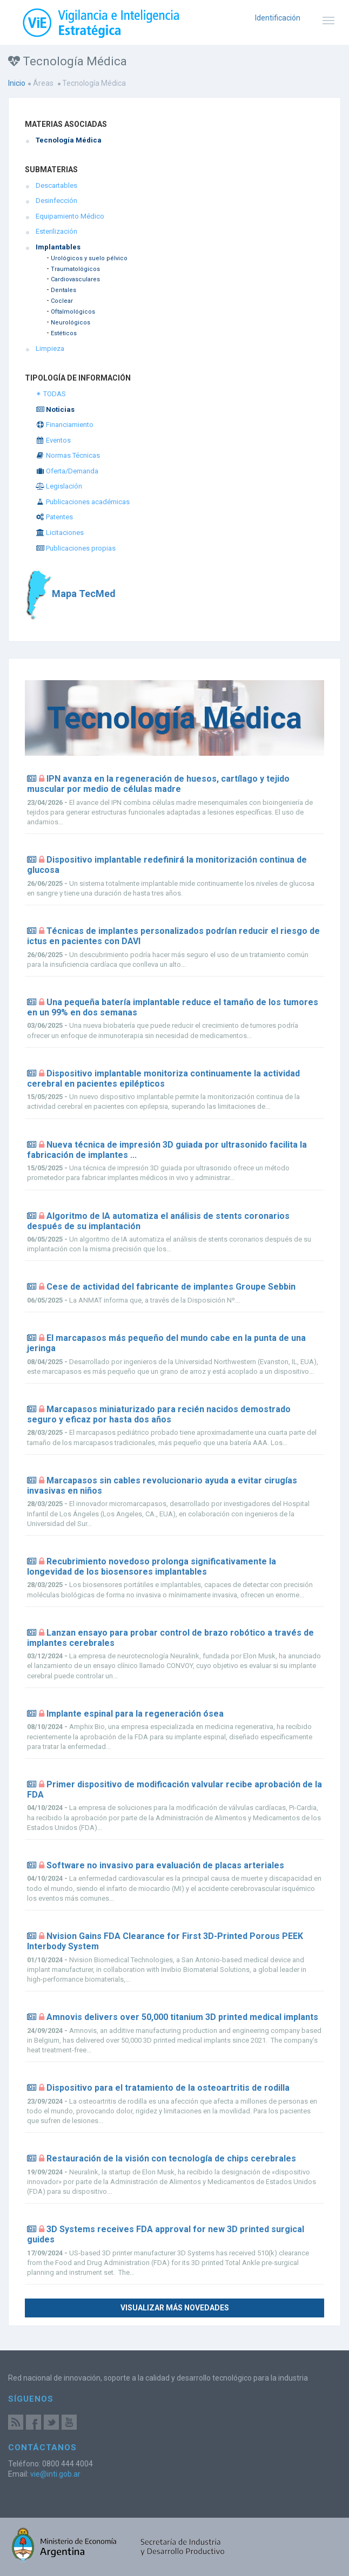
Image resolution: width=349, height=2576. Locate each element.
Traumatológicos (75, 269)
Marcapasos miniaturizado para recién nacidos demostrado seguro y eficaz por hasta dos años (159, 1414)
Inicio (16, 83)
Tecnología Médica (69, 140)
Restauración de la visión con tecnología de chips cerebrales (171, 2158)
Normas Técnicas (68, 455)
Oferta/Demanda (67, 471)
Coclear (62, 300)
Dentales (63, 290)
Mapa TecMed (70, 593)
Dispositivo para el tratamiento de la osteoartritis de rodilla (168, 2088)
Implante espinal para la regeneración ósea (135, 1714)
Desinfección (56, 200)
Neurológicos (70, 322)
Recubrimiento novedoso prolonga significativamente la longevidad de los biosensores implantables (151, 1566)
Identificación (277, 17)
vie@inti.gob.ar (55, 2474)
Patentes (54, 517)
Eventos (53, 440)
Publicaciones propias (76, 548)
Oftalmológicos (73, 311)
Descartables (56, 185)
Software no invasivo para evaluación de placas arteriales (165, 1865)
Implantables (58, 247)
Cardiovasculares (75, 279)
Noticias (55, 409)
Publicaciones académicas (83, 502)
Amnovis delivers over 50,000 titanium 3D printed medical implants (182, 2017)
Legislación (59, 486)
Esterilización (56, 231)
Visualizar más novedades (174, 2307)
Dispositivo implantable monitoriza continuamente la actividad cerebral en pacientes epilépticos (163, 1078)
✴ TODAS (51, 394)
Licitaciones (60, 532)
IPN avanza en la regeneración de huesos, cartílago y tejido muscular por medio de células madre (158, 784)
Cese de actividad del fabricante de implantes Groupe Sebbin (171, 1287)
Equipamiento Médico (70, 216)
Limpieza (50, 348)
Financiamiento (64, 425)
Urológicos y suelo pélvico (89, 258)
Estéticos (64, 333)
